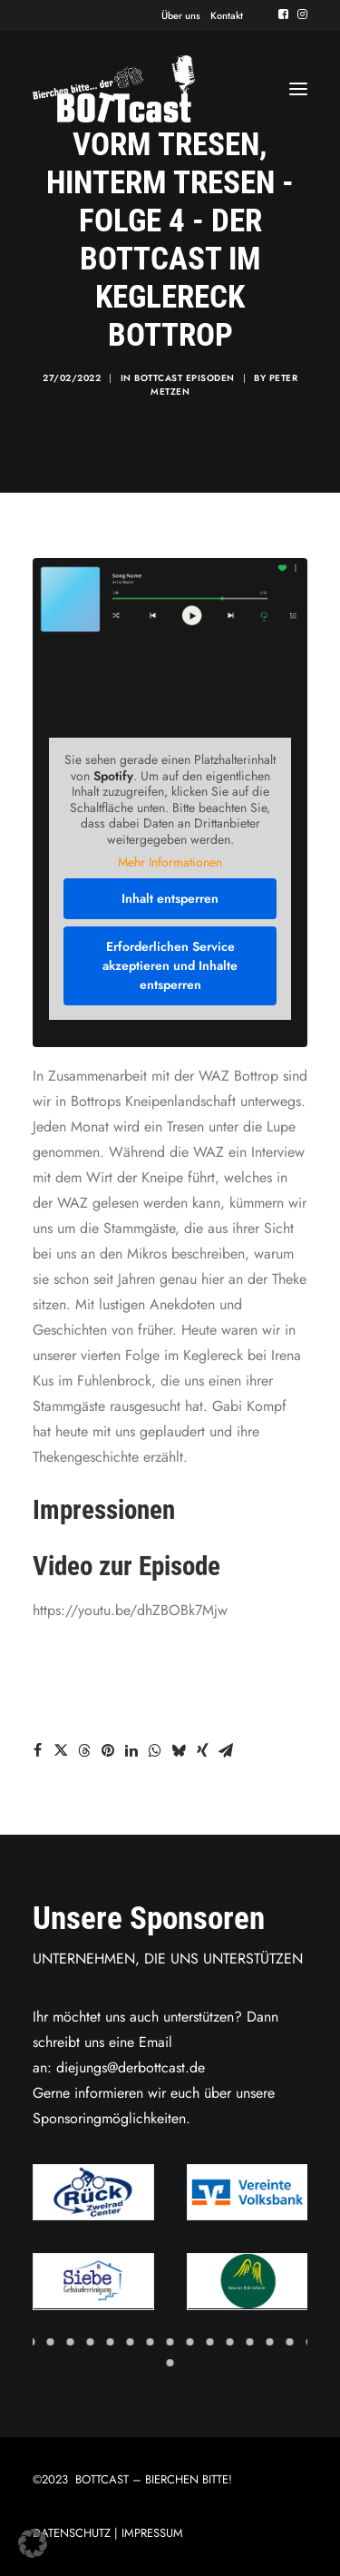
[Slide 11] (230, 2341)
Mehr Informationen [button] (170, 863)
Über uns (180, 15)
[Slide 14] (290, 2341)
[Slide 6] (131, 2341)
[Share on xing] (202, 1750)
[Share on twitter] (61, 1750)
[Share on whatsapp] (155, 1750)
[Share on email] (226, 1750)
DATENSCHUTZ (72, 2533)
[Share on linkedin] (131, 1750)
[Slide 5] (111, 2341)
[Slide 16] (170, 2362)
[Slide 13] (270, 2341)
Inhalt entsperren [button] (170, 898)
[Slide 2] (51, 2341)
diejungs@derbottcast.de (130, 2067)
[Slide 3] (71, 2341)
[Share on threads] (84, 1750)
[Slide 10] (210, 2341)
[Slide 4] (91, 2341)
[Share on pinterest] (108, 1750)
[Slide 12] (250, 2341)
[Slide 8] (170, 2341)
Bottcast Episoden (184, 378)
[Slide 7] (150, 2341)
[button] (283, 14)
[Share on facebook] (37, 1750)
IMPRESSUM (152, 2533)
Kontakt (226, 15)
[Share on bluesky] (178, 1750)
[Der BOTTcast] (114, 88)
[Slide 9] (190, 2341)
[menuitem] (181, 15)
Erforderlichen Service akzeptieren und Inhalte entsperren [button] (170, 965)
